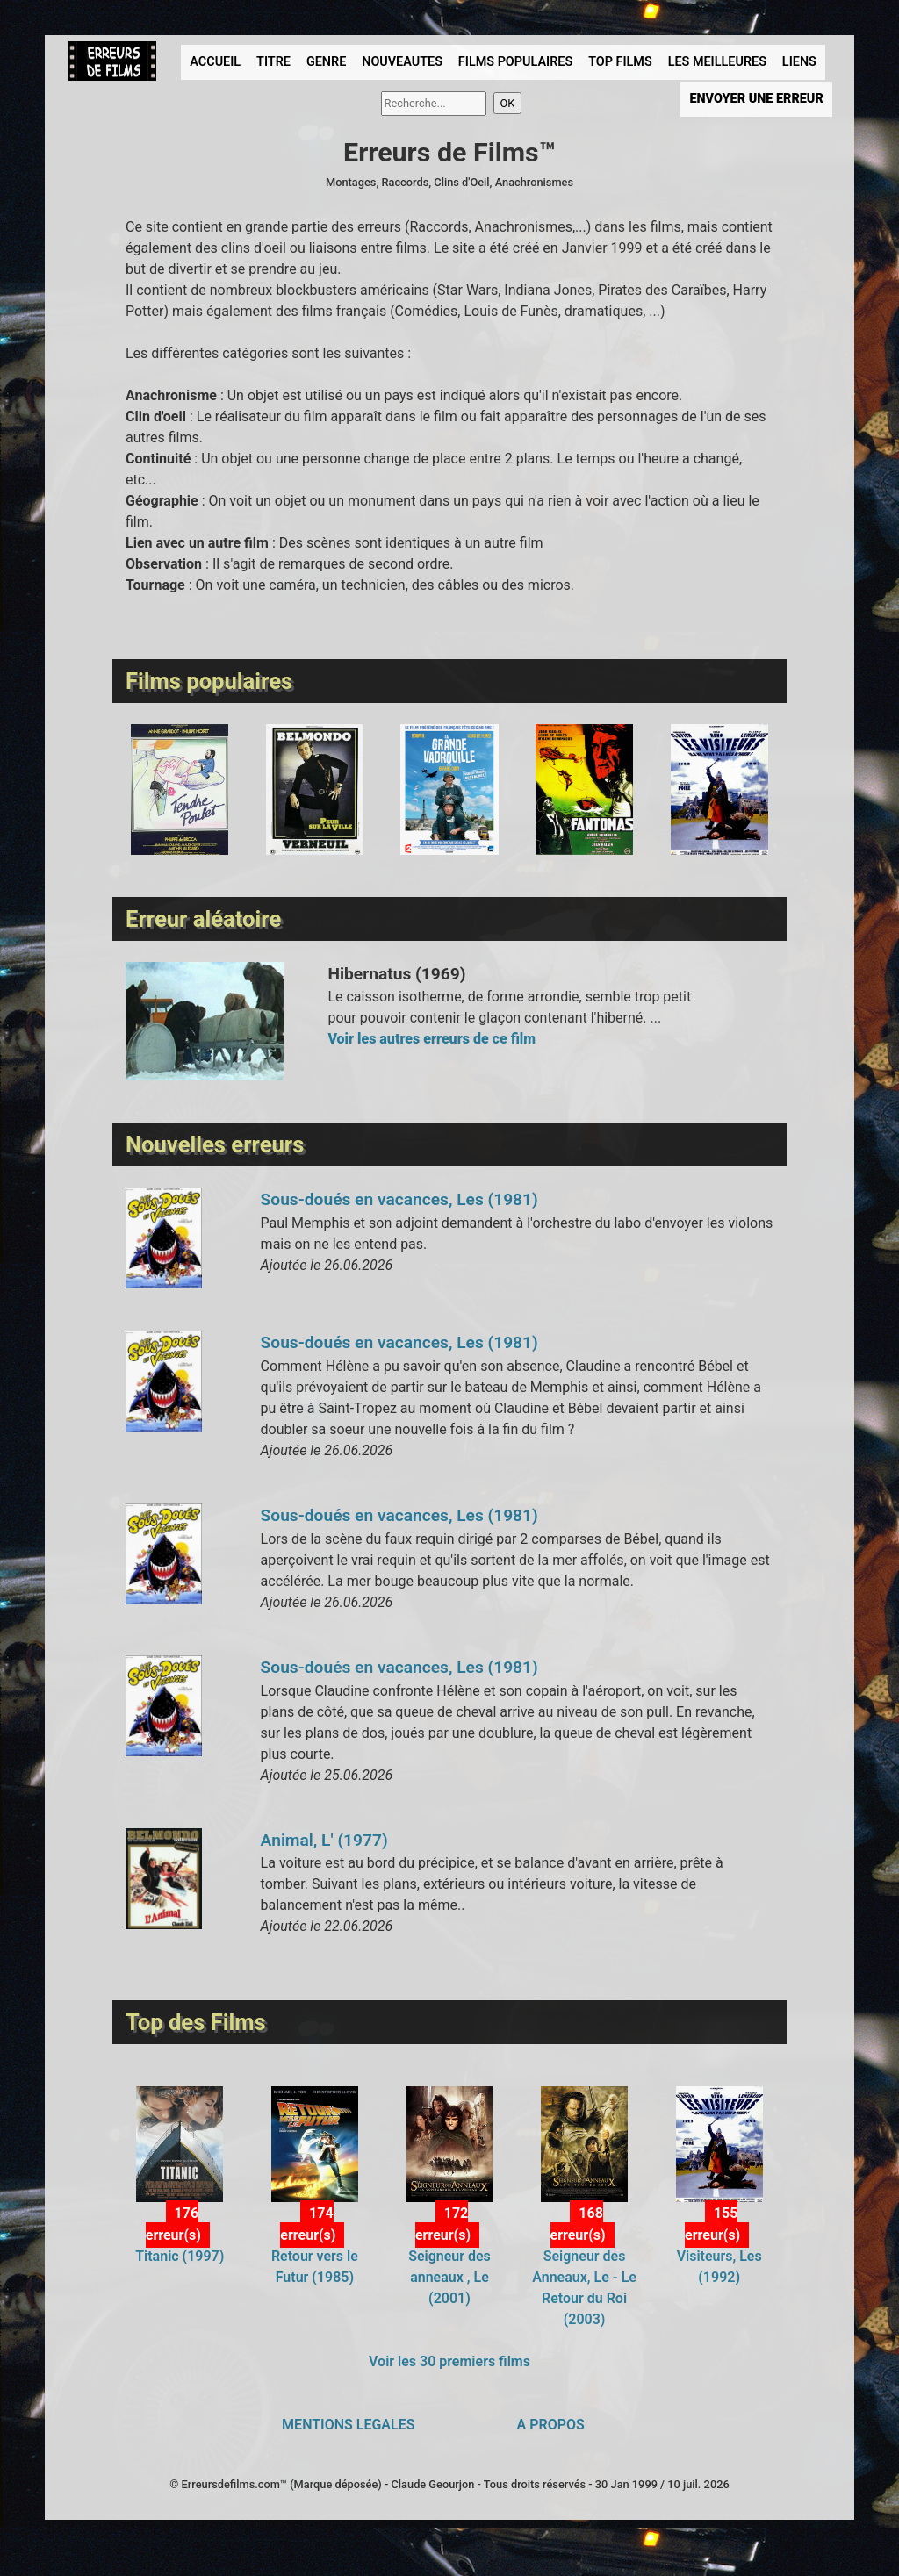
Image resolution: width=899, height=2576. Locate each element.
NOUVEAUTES (402, 61)
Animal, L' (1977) (324, 1840)
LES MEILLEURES (717, 61)
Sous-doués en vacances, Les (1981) (399, 1199)
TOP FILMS (620, 61)
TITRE (273, 61)
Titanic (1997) (179, 2256)
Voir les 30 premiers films (449, 2361)
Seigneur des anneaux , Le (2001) (449, 2277)
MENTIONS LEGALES (348, 2424)
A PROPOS (551, 2424)
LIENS (799, 61)
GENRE (326, 61)
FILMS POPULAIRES (515, 61)
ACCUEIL (215, 61)
